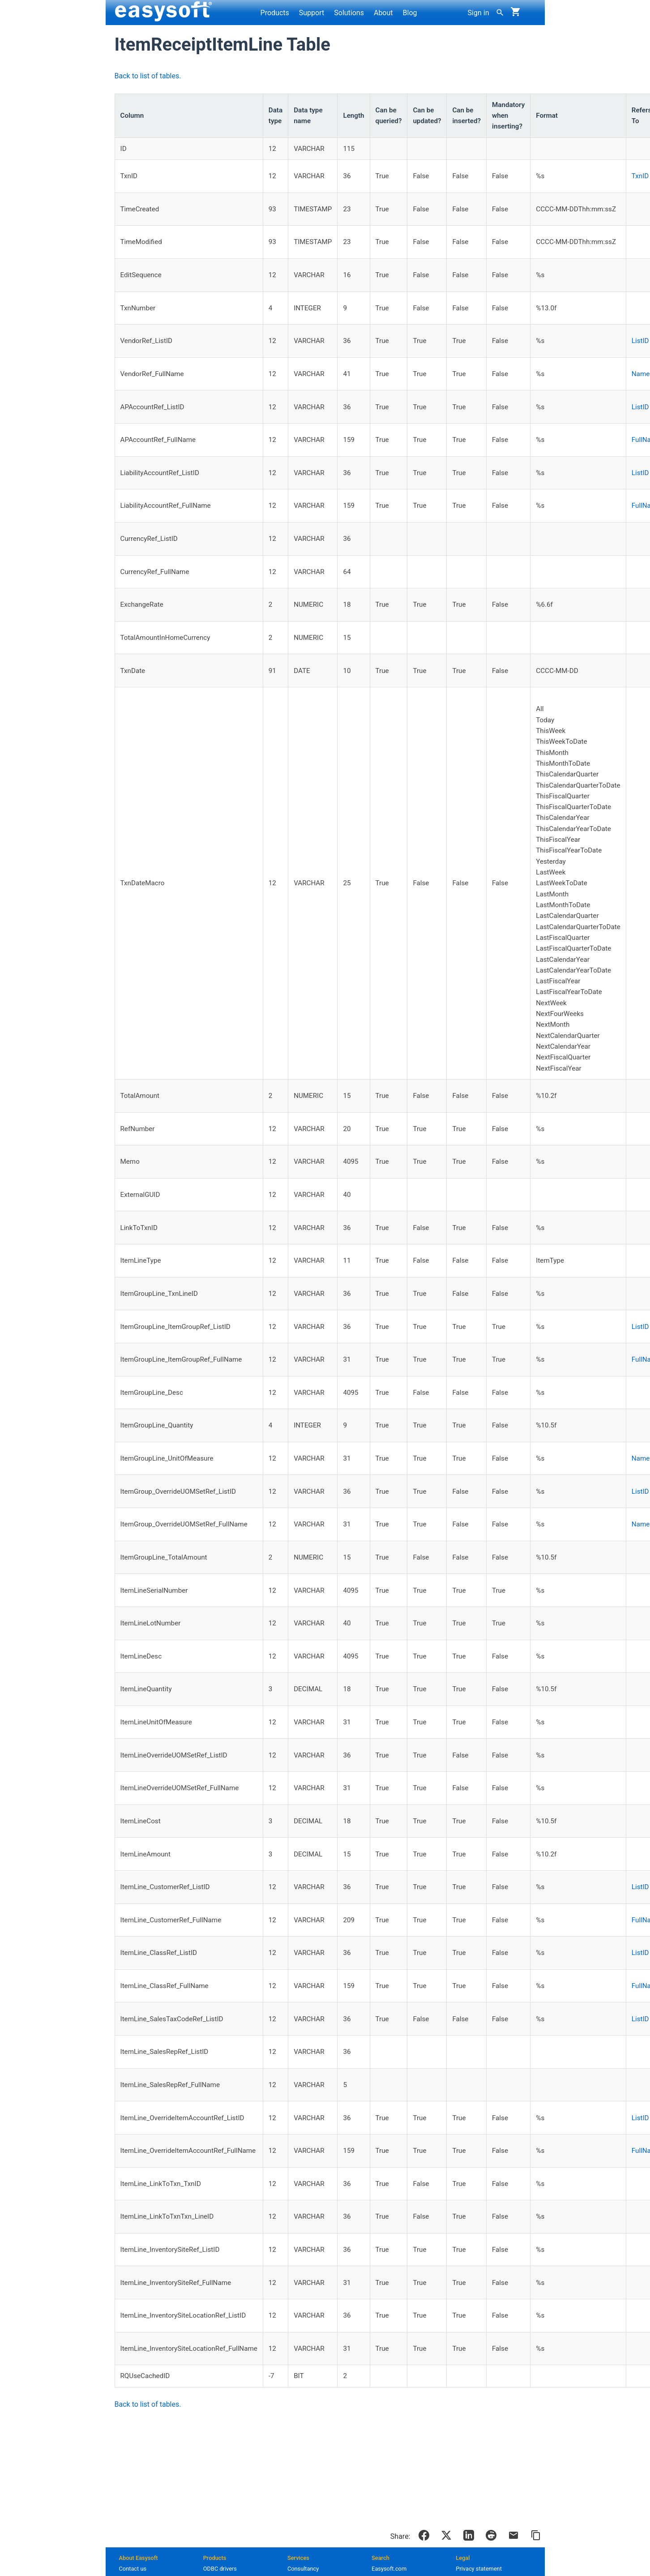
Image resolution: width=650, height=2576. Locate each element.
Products (275, 13)
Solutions (349, 13)
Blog (410, 13)
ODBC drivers (220, 2568)
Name (641, 374)
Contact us (133, 2568)
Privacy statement (479, 2568)
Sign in (478, 13)
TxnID (640, 176)
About (383, 13)
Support (311, 13)
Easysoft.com (389, 2568)
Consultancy (303, 2568)
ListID (640, 341)
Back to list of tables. (148, 76)
